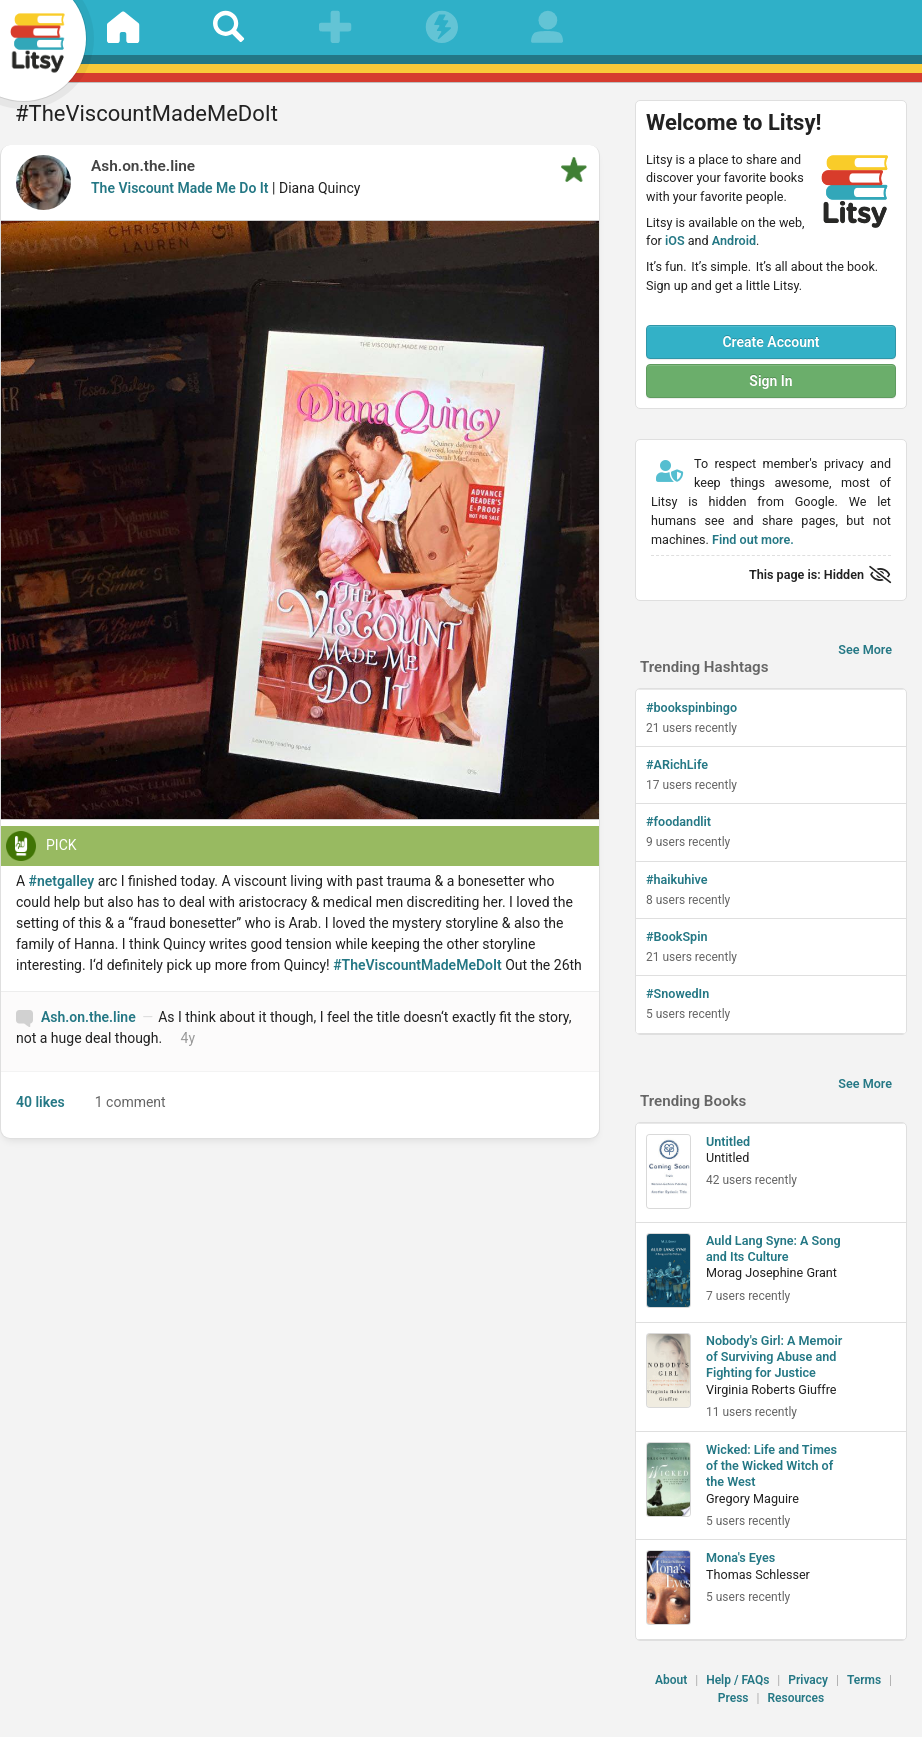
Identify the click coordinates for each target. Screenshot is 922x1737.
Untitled (728, 1141)
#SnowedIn (677, 993)
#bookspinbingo (691, 707)
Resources (795, 1698)
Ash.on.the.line (143, 166)
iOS (675, 240)
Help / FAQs (737, 1680)
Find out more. (753, 539)
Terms (864, 1680)
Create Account (770, 342)
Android (734, 240)
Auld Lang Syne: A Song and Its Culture (773, 1248)
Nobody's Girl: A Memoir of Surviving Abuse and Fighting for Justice (774, 1357)
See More (865, 649)
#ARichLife (677, 764)
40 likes (40, 1102)
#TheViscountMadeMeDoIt (417, 965)
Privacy (808, 1680)
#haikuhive (677, 879)
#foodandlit (678, 821)
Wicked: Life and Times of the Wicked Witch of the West (771, 1466)
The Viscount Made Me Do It (180, 188)
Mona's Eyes (740, 1557)
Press (733, 1698)
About (671, 1680)
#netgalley (62, 881)
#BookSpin (677, 936)
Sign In (770, 381)
